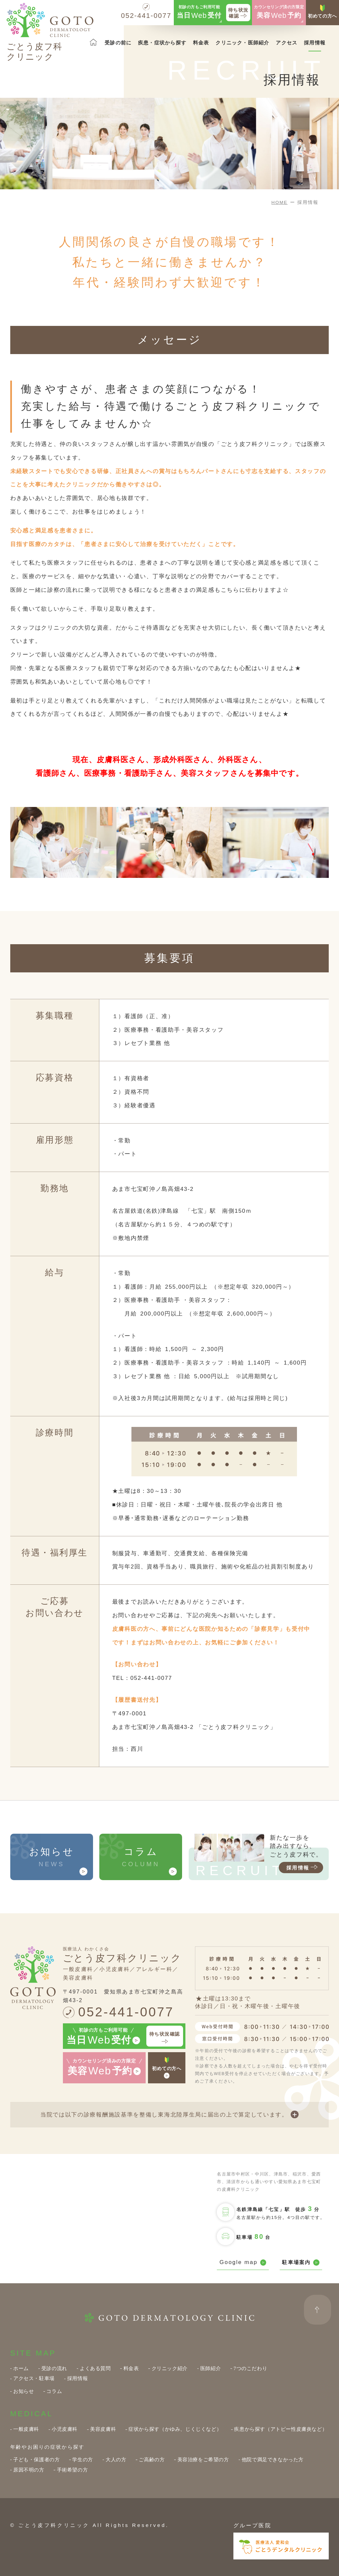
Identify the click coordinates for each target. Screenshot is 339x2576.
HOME (279, 202)
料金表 (201, 42)
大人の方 (116, 2459)
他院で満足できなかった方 (273, 2459)
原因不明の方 (28, 2470)
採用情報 (314, 42)
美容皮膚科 (103, 2429)
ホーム (21, 2368)
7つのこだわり (250, 2368)
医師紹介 (210, 2368)
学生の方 (82, 2459)
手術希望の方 (72, 2470)
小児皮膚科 (64, 2429)
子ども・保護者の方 (36, 2459)
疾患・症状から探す (162, 42)
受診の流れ (54, 2368)
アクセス (286, 42)
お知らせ (23, 2391)
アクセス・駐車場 (34, 2378)
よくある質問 (95, 2368)
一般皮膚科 (26, 2429)
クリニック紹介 (170, 2368)
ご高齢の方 (152, 2459)
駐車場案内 (300, 2262)
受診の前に (118, 42)
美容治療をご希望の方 (203, 2459)
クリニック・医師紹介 (242, 42)
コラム (54, 2391)
